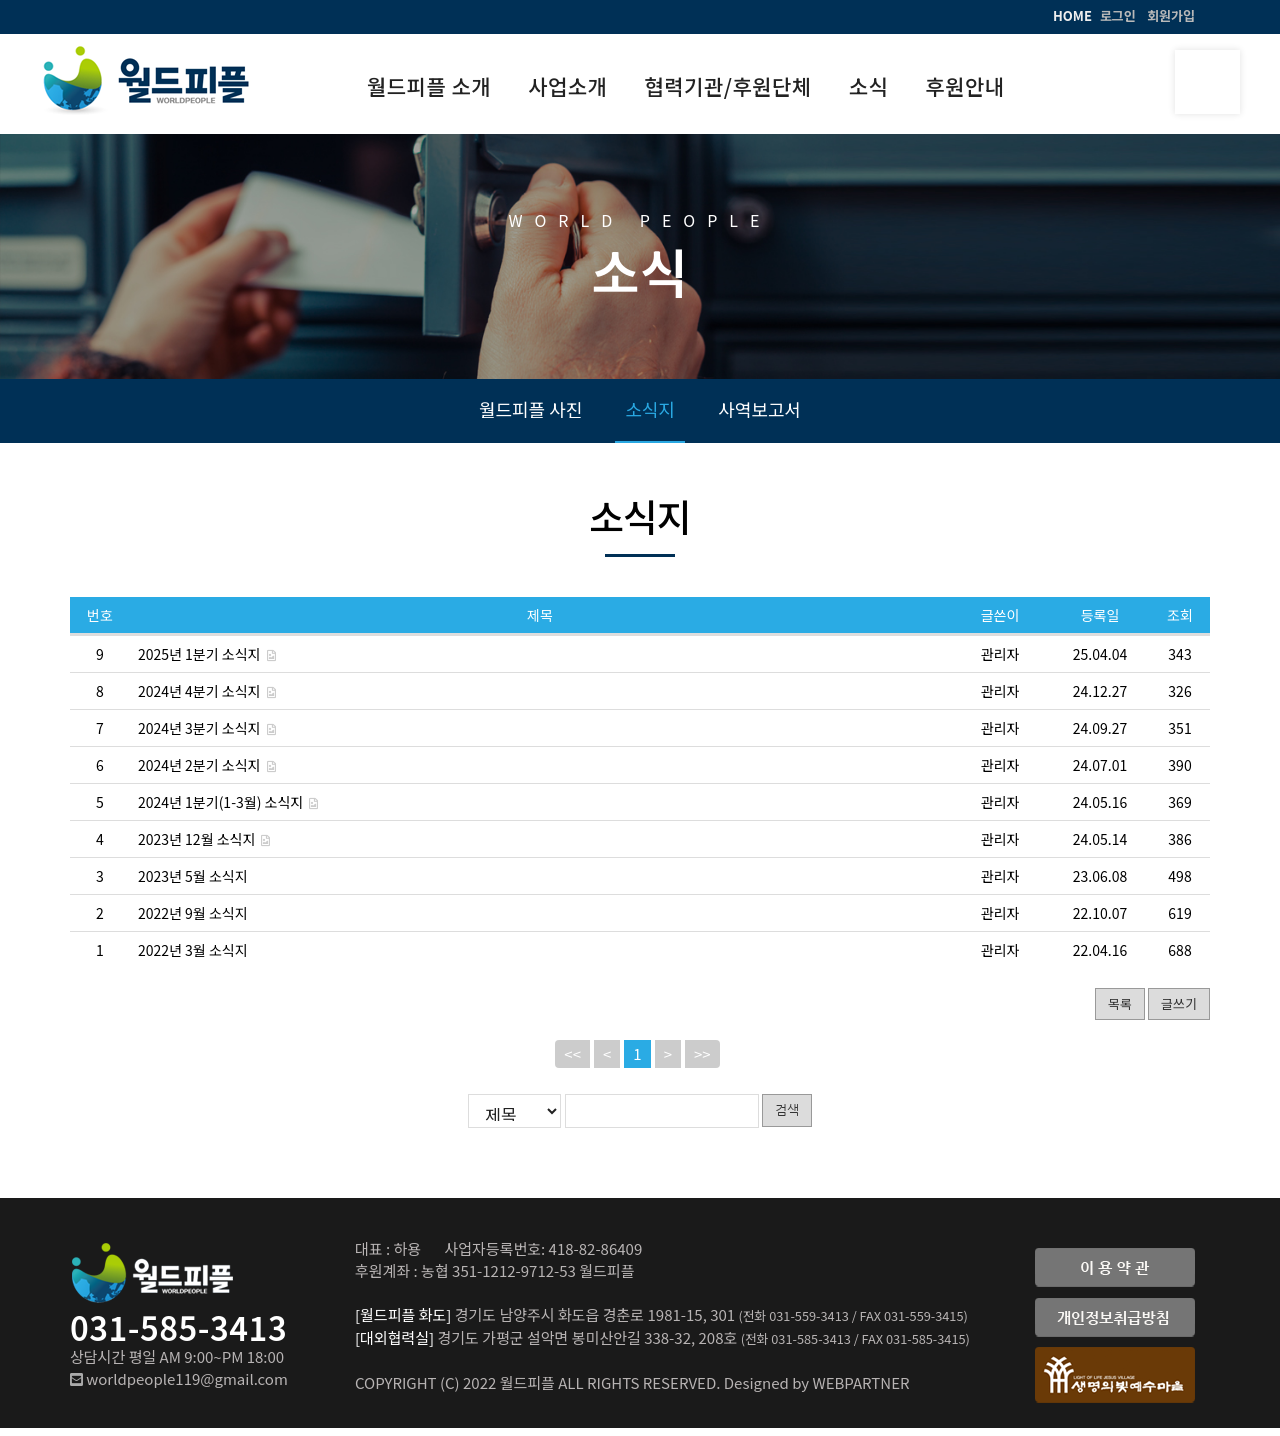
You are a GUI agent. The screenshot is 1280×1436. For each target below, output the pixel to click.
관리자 (1000, 662)
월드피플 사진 (530, 415)
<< (572, 1062)
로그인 (1118, 15)
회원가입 (1171, 15)
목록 (1120, 1011)
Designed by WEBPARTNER (817, 1390)
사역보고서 (759, 415)
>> (702, 1062)
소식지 (650, 415)
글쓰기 (1179, 1011)
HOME (1072, 15)
